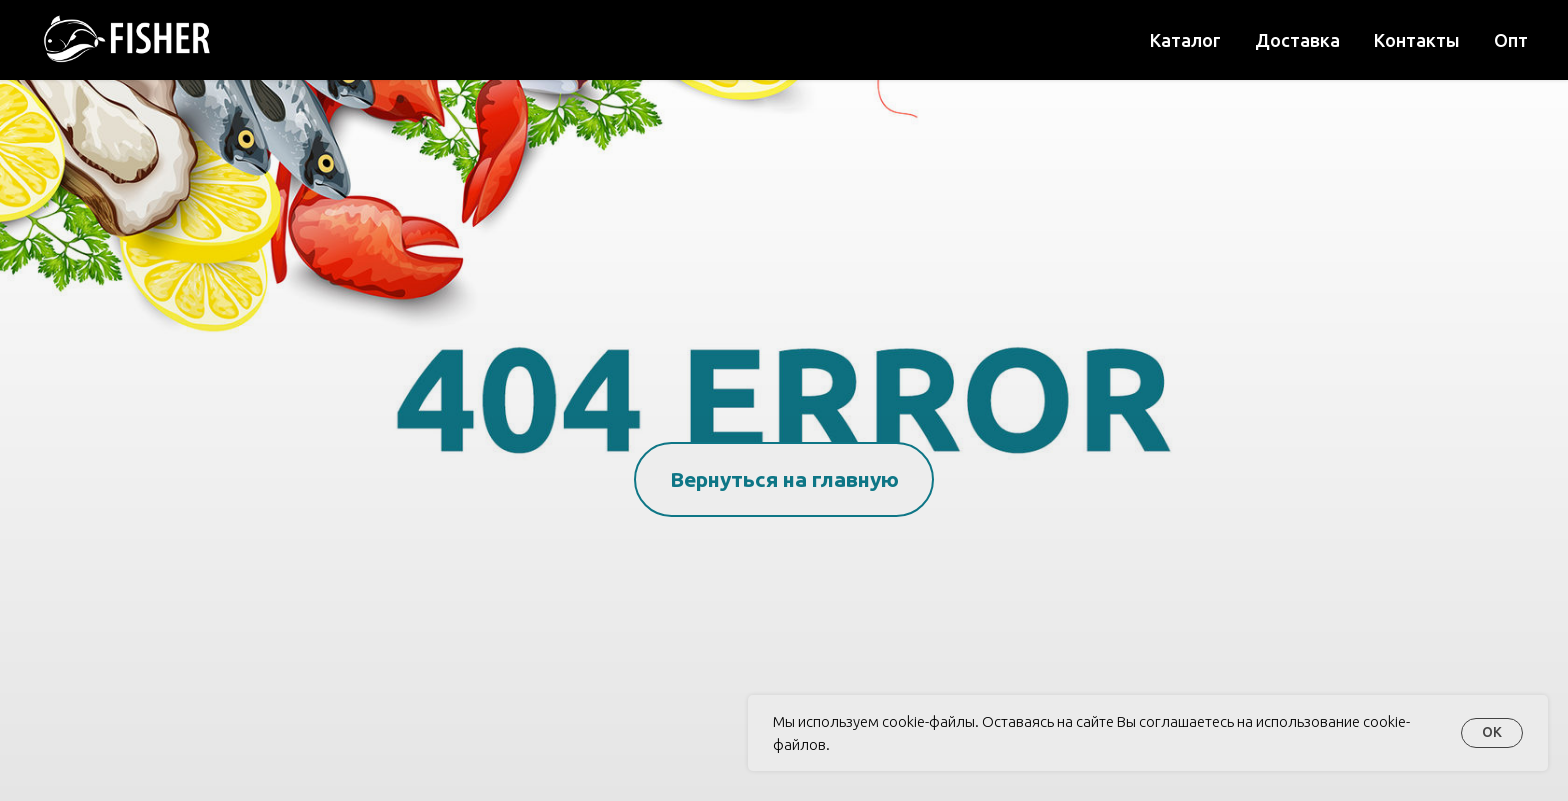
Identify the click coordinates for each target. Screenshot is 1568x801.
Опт (1511, 40)
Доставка (1297, 40)
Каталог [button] (1185, 40)
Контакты (1417, 40)
